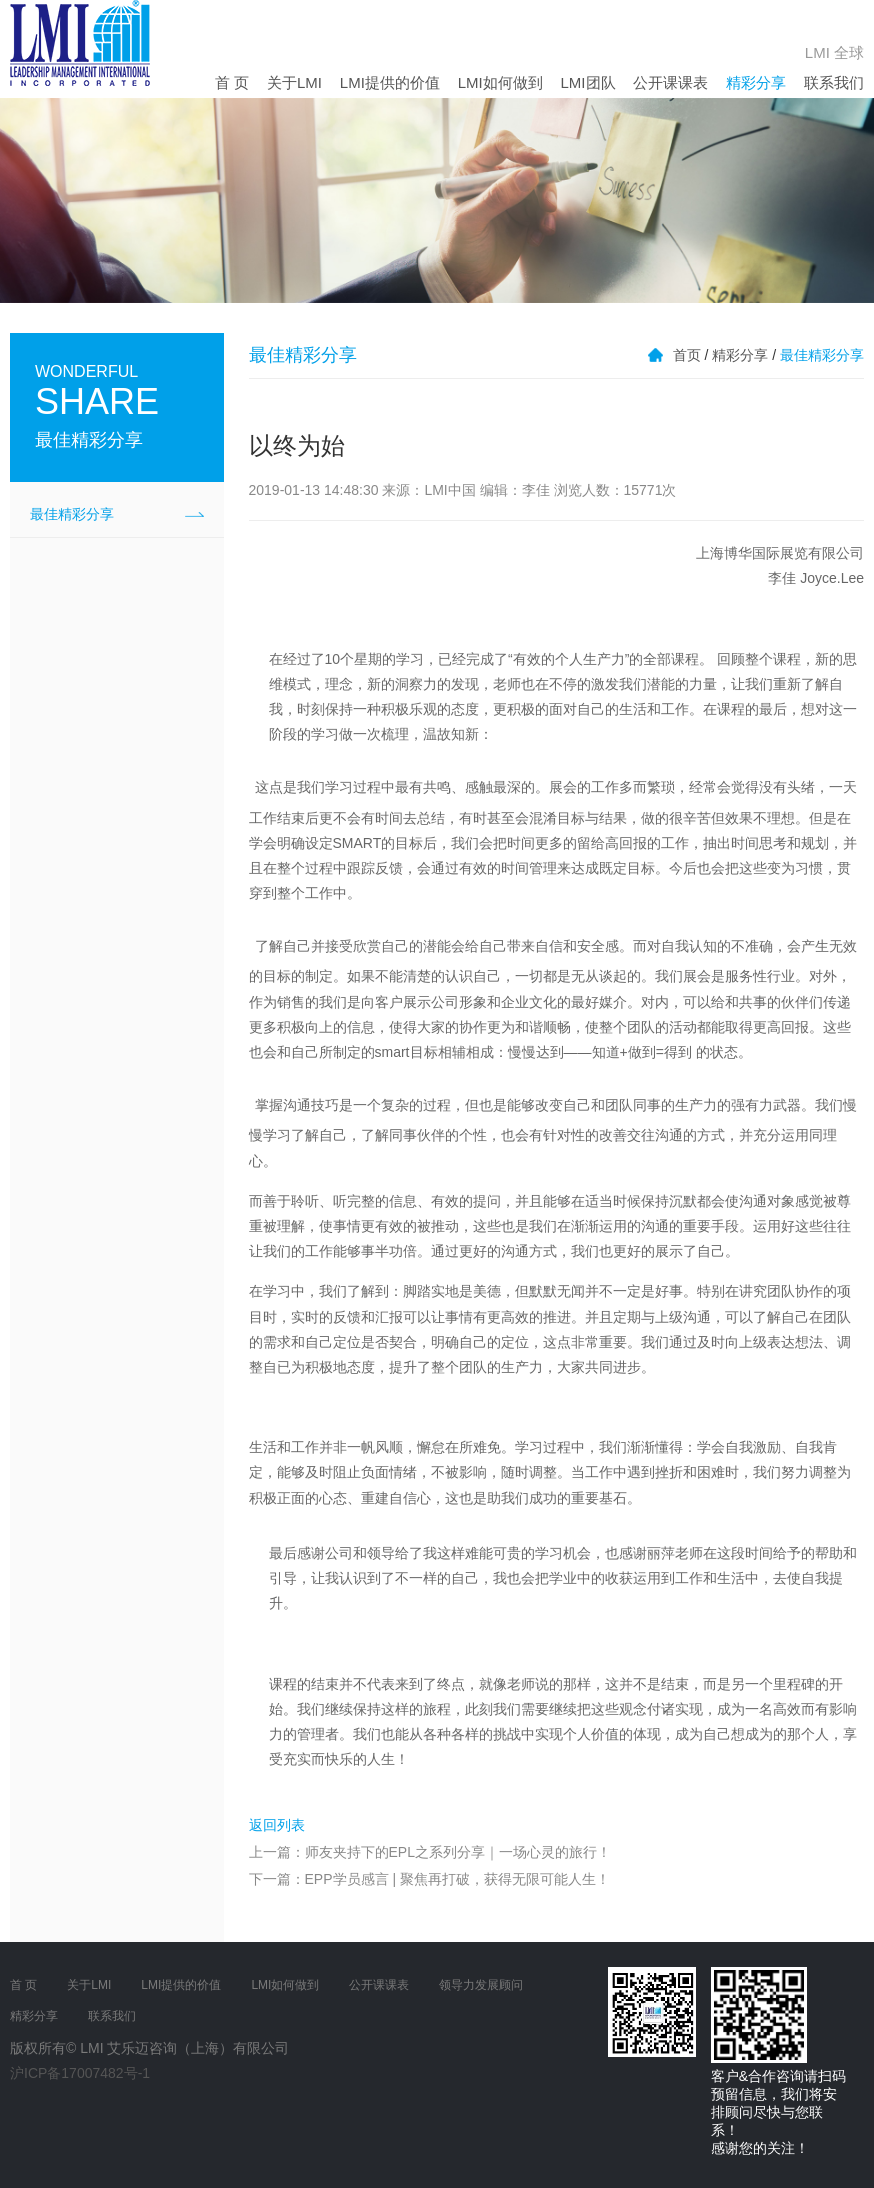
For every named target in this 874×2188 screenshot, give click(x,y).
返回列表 (277, 1825)
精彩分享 (756, 82)
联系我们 (834, 82)
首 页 (232, 82)
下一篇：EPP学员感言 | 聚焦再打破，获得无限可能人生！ (429, 1879)
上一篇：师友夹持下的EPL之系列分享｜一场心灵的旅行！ (430, 1852)
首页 (687, 355)
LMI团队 (588, 82)
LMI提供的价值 (390, 82)
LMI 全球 (834, 52)
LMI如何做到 (500, 82)
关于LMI (294, 82)
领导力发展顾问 (481, 1985)
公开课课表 (670, 82)
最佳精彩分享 (72, 514)
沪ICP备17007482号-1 (80, 2073)
